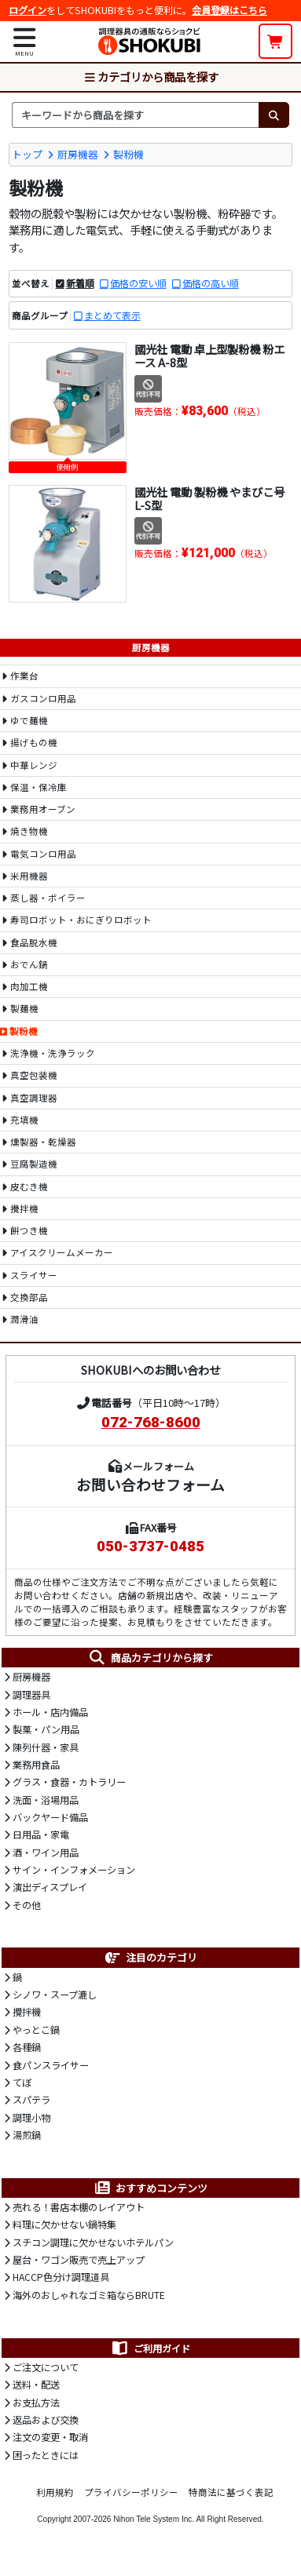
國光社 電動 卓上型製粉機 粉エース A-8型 (209, 355)
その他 (27, 1905)
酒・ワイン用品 (46, 1852)
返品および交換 (46, 2420)
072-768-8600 (150, 1422)
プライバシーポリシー (131, 2492)
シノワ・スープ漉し (55, 1995)
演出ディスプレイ (50, 1887)
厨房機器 (77, 154)
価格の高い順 (210, 283)
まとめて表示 (112, 315)
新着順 (80, 283)
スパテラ (31, 2100)
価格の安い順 (138, 283)
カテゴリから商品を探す (150, 76)
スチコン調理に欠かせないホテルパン (93, 2242)
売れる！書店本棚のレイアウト (79, 2207)
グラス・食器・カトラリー (69, 1782)
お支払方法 (36, 2403)
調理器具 (31, 1695)
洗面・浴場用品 (46, 1800)
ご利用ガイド (150, 2348)
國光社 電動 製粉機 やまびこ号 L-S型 (209, 498)
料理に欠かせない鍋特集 (64, 2224)
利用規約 (55, 2492)
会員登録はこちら (229, 10)
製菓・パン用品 (46, 1729)
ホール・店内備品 (50, 1712)
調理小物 (31, 2118)
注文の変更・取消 (50, 2437)
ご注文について (46, 2367)
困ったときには (46, 2455)
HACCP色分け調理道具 (61, 2277)
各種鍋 (27, 2047)
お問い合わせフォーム (150, 1484)
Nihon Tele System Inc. (153, 2519)
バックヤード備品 (50, 1817)
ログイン (27, 10)
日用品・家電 (41, 1834)
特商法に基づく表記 (231, 2492)
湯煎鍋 (27, 2135)
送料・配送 (36, 2384)
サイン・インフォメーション (74, 1870)
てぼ (22, 2082)
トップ (27, 154)
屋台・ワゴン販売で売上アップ (79, 2260)
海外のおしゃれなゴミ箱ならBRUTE (89, 2295)
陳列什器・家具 (46, 1747)
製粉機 (128, 154)
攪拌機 (27, 2012)
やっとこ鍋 (36, 2030)
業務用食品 (36, 1765)
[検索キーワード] (135, 114)
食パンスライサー (51, 2065)
